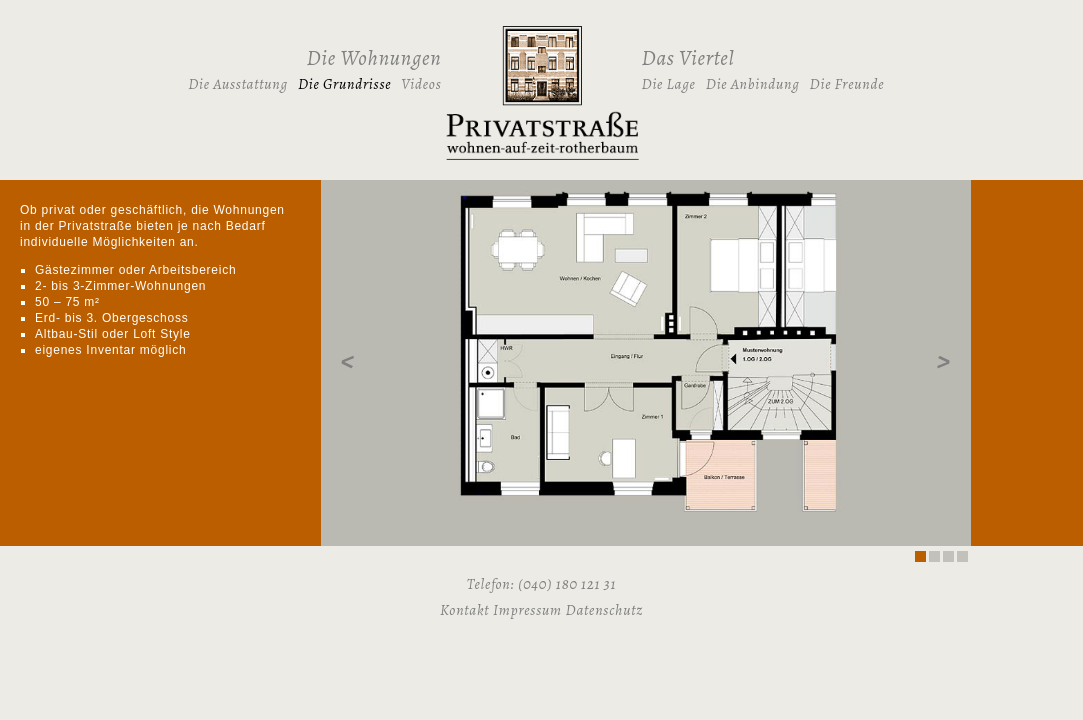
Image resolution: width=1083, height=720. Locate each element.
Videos (421, 84)
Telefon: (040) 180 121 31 (542, 584)
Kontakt (464, 610)
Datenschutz (604, 610)
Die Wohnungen (374, 58)
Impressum (527, 610)
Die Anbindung (753, 84)
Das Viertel (688, 58)
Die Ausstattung (238, 84)
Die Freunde (847, 84)
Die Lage (669, 84)
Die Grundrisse (344, 84)
